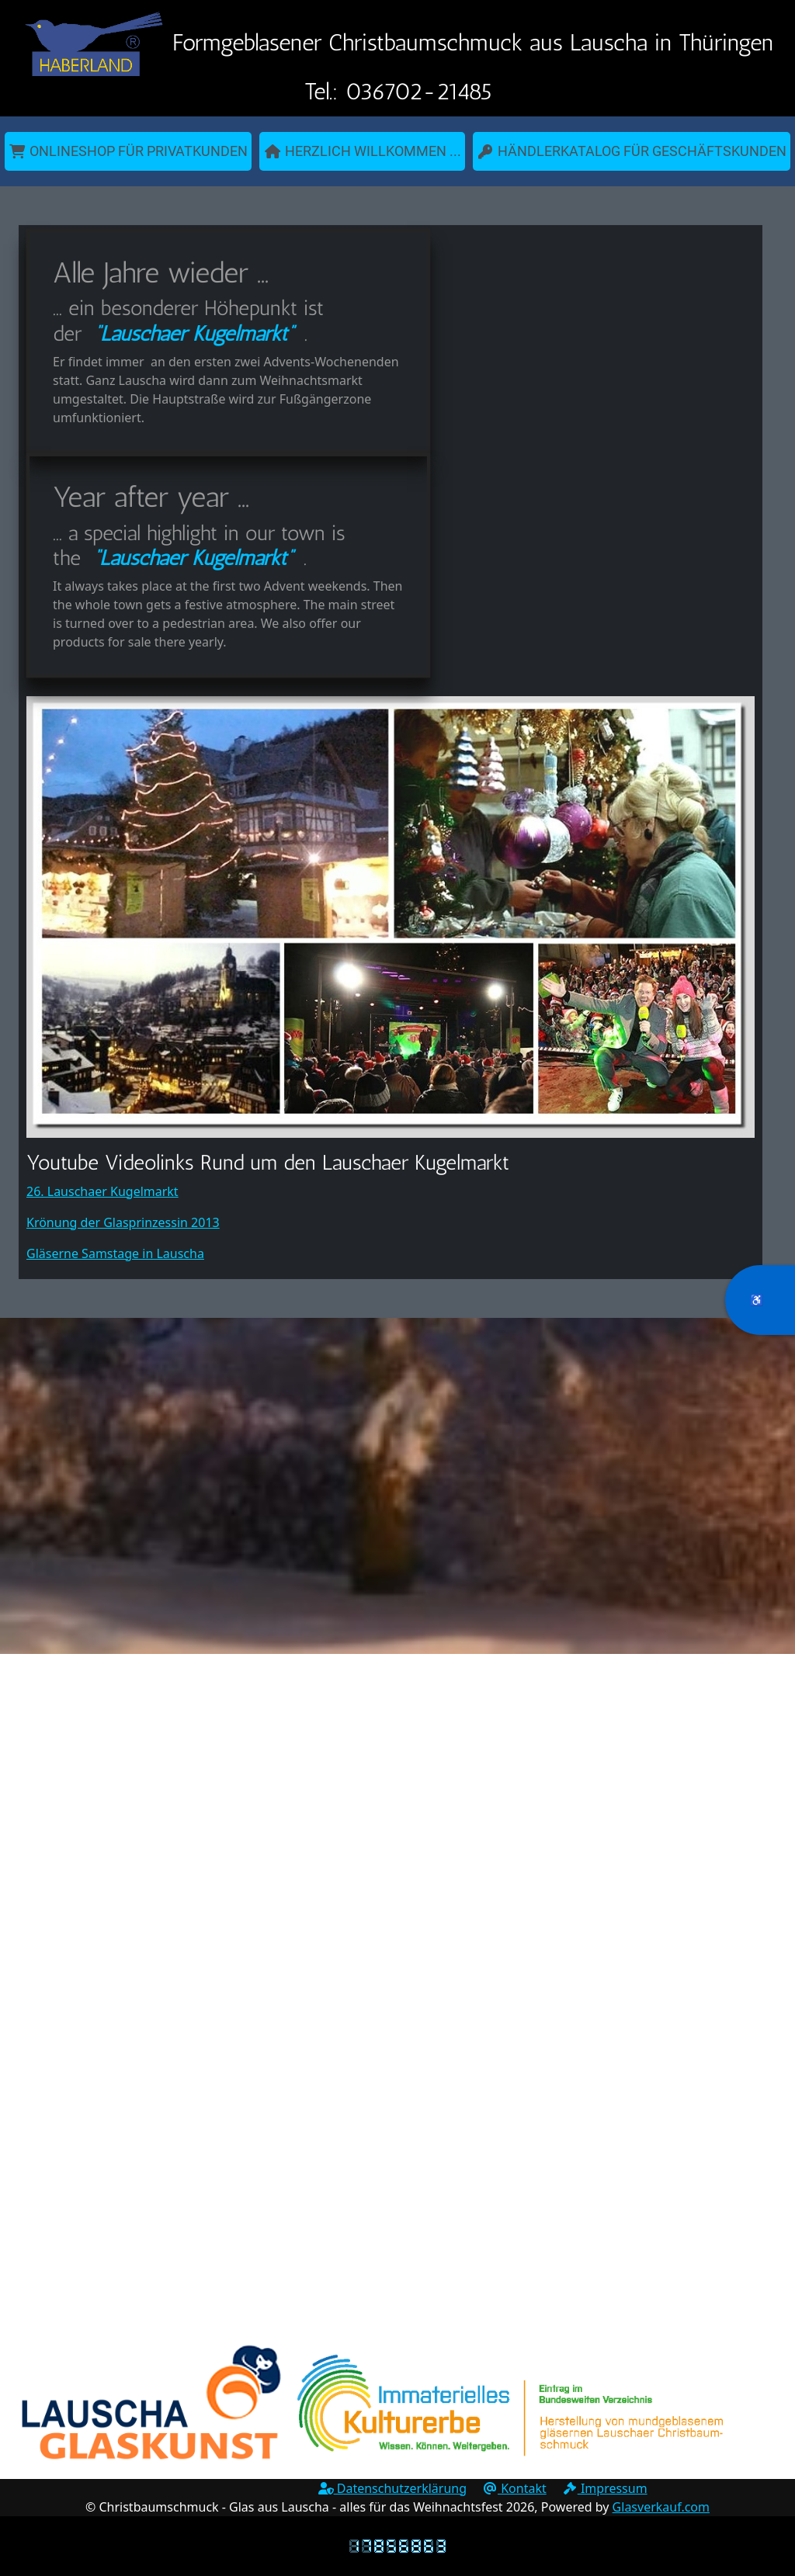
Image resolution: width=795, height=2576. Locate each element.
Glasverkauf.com (661, 2506)
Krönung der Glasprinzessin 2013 (123, 1222)
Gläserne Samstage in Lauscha (115, 1253)
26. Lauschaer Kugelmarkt (102, 1191)
